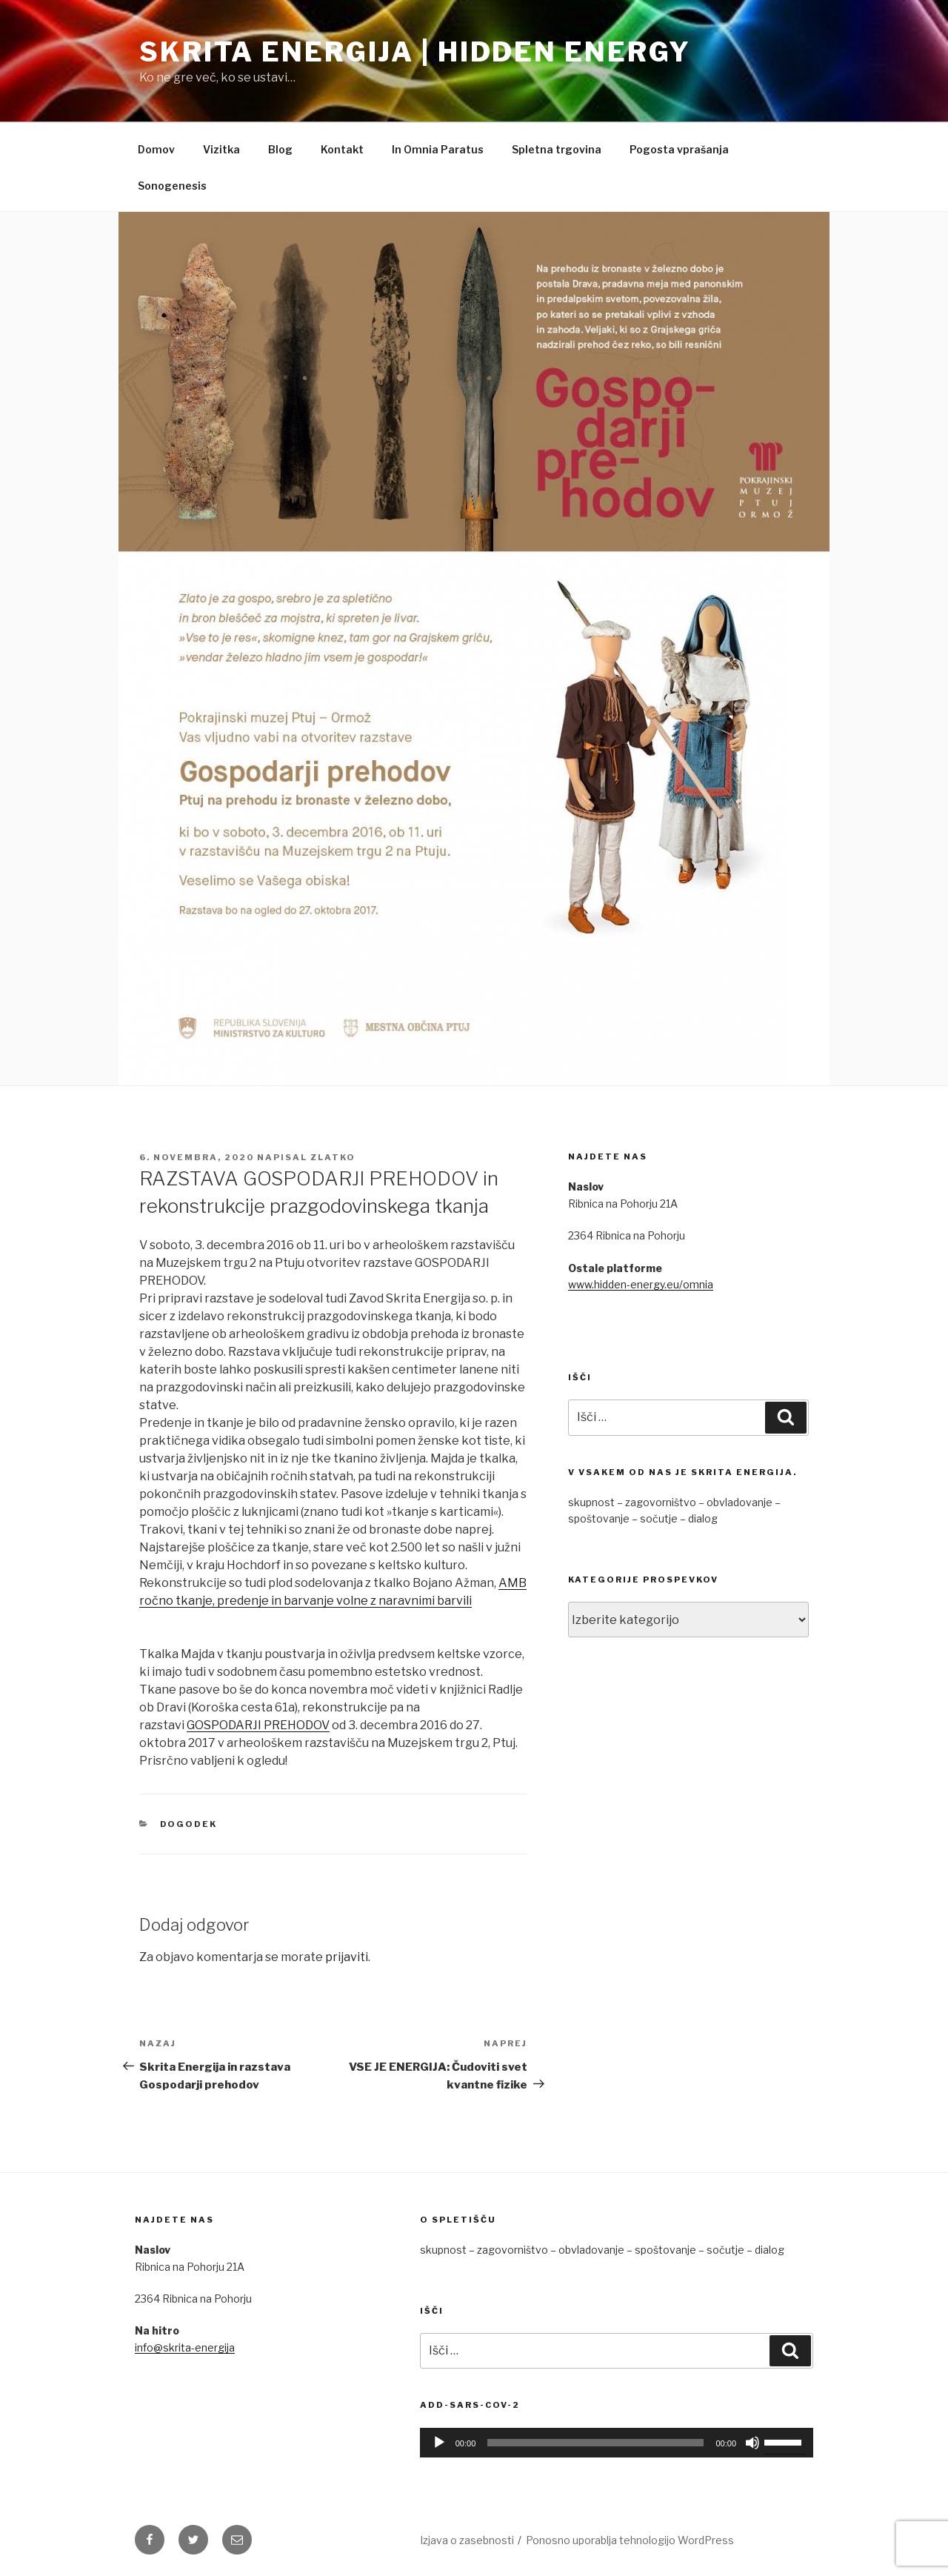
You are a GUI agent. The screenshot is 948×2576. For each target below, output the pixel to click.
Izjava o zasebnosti (467, 2540)
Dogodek (189, 1824)
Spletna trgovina (556, 149)
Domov (156, 149)
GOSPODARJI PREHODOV (258, 1725)
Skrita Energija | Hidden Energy (415, 52)
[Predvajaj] (439, 2442)
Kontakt (342, 149)
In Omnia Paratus (438, 149)
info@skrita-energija (185, 2347)
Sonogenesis (172, 185)
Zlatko (333, 1157)
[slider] (595, 2442)
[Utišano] (752, 2442)
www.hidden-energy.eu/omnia (640, 1284)
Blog (280, 149)
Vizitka (221, 149)
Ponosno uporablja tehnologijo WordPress (630, 2540)
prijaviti (346, 1957)
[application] (616, 2442)
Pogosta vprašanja (679, 149)
